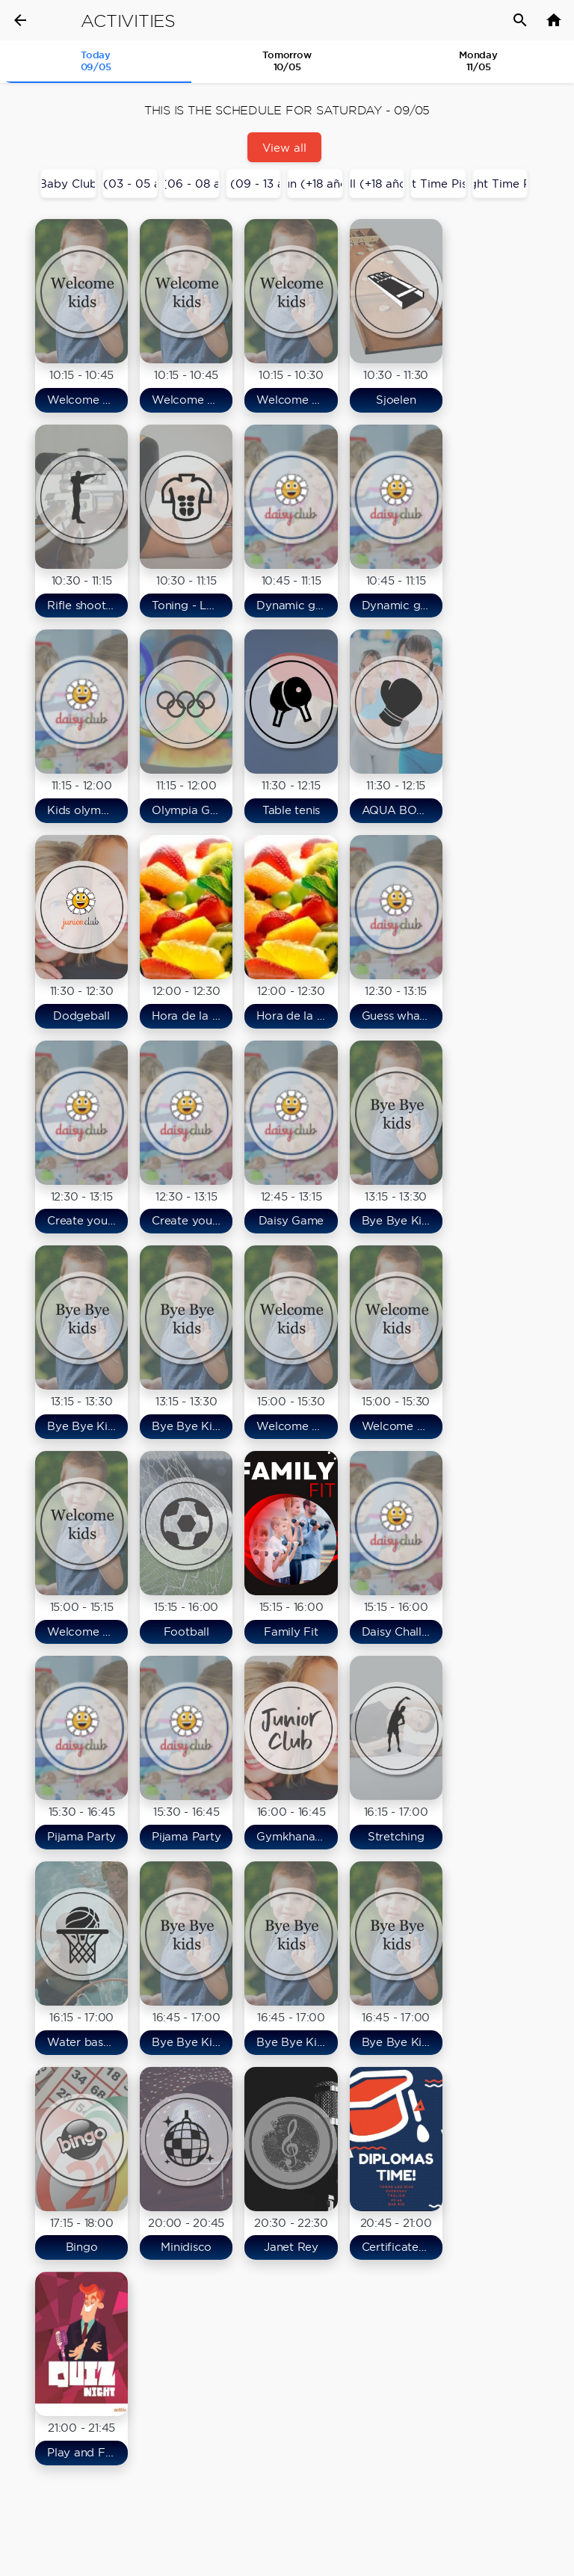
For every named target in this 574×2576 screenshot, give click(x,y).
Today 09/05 (96, 61)
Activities (128, 20)
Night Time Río (500, 183)
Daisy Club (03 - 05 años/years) (130, 183)
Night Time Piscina (438, 183)
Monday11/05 (478, 61)
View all (284, 148)
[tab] (95, 62)
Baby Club (68, 183)
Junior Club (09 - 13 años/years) (254, 183)
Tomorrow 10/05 (286, 61)
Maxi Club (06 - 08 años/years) (192, 183)
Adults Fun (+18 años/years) (315, 183)
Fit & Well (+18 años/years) (377, 183)
